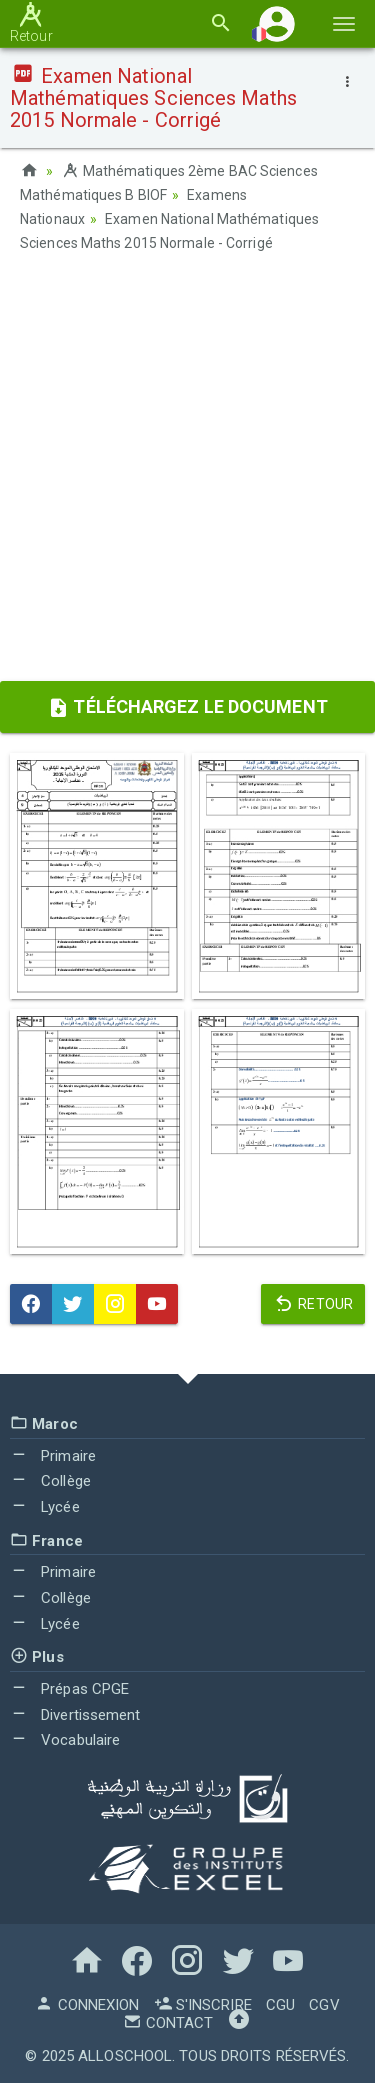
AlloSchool (125, 2056)
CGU (280, 2005)
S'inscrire (203, 2005)
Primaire (53, 1456)
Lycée (45, 1507)
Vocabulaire (65, 1740)
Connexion (87, 2005)
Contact (168, 2023)
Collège (50, 1481)
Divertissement (75, 1715)
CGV (324, 2005)
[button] (277, 23)
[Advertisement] (187, 473)
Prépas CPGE (69, 1689)
